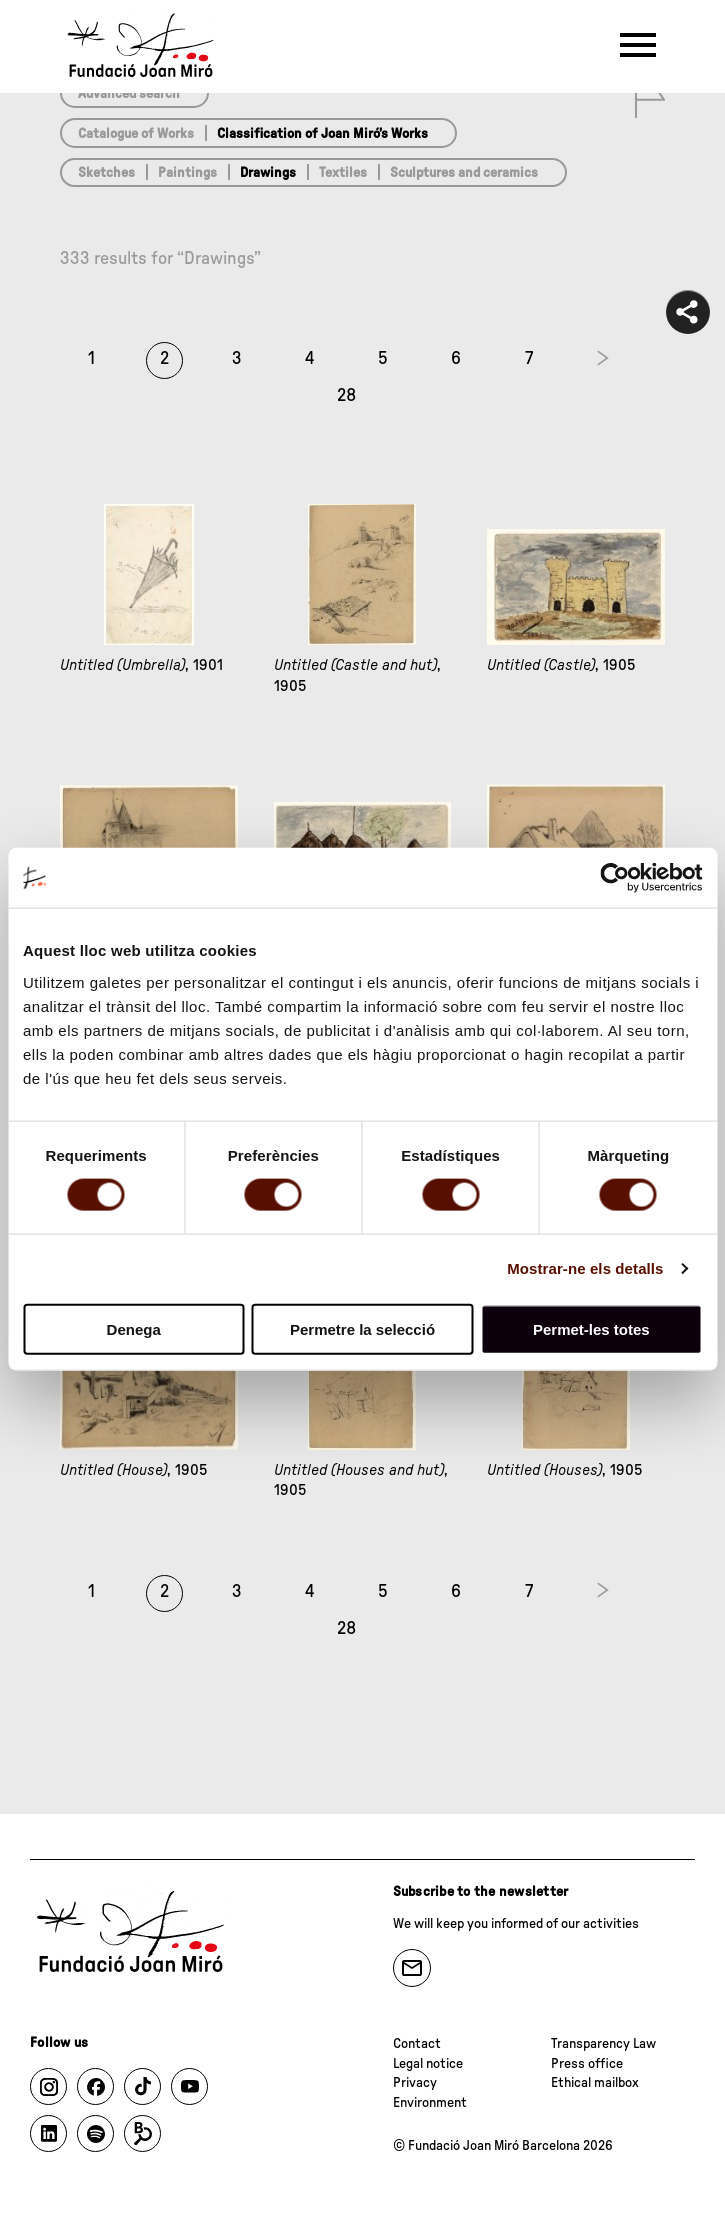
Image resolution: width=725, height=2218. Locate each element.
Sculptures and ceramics (464, 173)
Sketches (106, 173)
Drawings (268, 173)
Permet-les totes (591, 1328)
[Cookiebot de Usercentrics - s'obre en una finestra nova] (614, 878)
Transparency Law (603, 2044)
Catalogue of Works (136, 134)
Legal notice (428, 2064)
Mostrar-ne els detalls (585, 1268)
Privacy (415, 2083)
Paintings (187, 173)
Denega (134, 1328)
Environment (430, 2103)
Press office (587, 2064)
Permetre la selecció (362, 1328)
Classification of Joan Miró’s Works (322, 134)
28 (346, 396)
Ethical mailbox (595, 2083)
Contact (417, 2044)
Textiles (343, 173)
